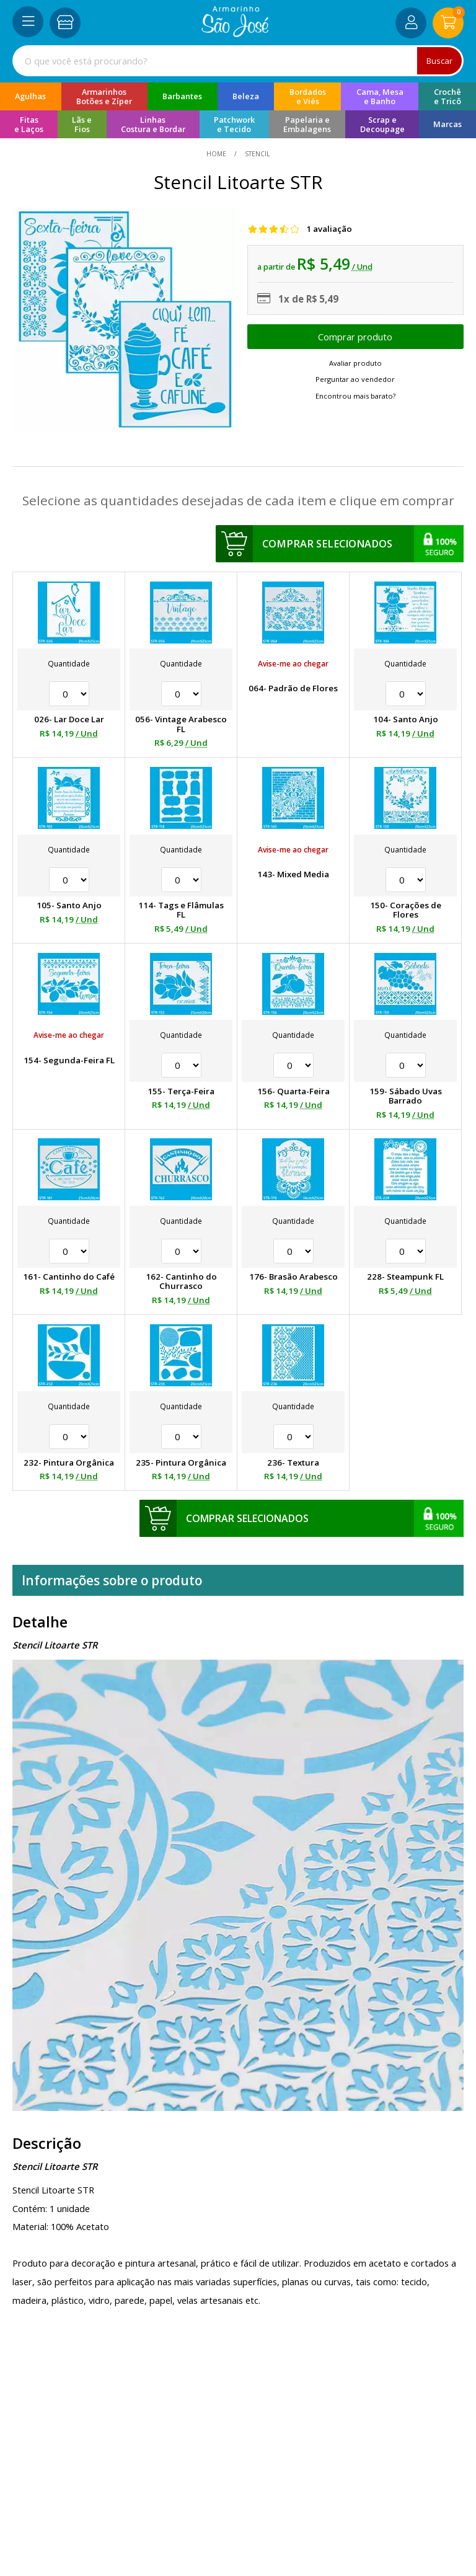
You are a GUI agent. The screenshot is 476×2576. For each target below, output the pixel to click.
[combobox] (238, 60)
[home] (235, 33)
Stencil (256, 153)
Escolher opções (355, 336)
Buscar (439, 60)
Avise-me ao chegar (293, 663)
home (217, 153)
